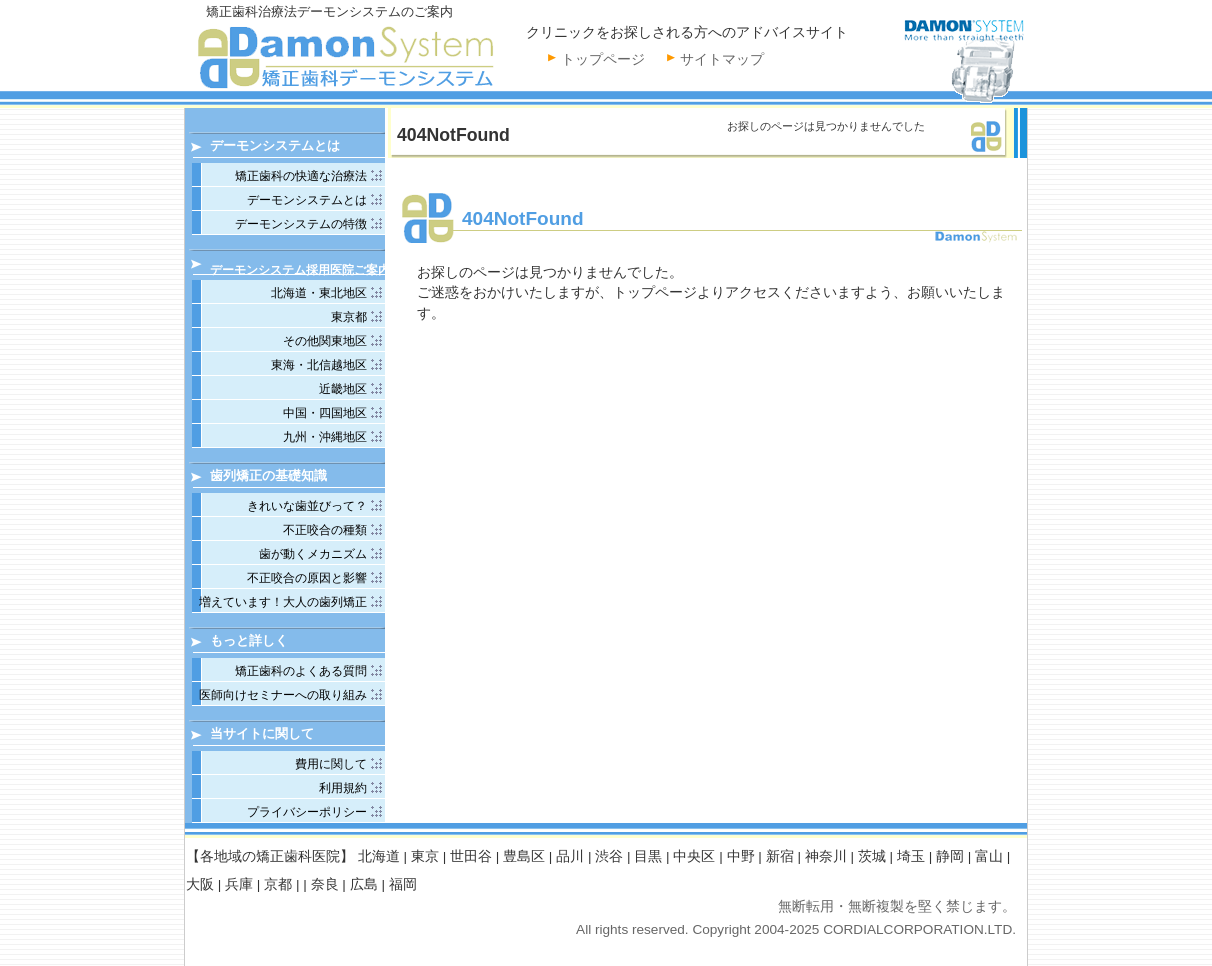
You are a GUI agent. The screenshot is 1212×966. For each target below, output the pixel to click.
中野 (741, 856)
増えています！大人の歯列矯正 (283, 602)
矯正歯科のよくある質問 (301, 671)
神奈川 (826, 856)
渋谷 (609, 856)
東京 (425, 856)
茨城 (872, 856)
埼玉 (911, 856)
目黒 (648, 856)
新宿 (780, 856)
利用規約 (343, 788)
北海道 (379, 856)
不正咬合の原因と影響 (307, 578)
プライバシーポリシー (307, 812)
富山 (989, 856)
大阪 (200, 884)
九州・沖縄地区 (325, 437)
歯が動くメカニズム (313, 554)
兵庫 (239, 884)
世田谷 (471, 856)
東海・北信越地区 (319, 365)
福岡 (403, 884)
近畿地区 (343, 389)
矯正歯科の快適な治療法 (301, 176)
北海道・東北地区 (319, 293)
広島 (364, 884)
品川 (570, 856)
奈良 (325, 884)
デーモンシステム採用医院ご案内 (300, 269)
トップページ (603, 59)
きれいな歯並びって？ (307, 506)
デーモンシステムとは (307, 200)
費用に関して (331, 764)
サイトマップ (722, 59)
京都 (278, 884)
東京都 (349, 317)
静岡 (950, 856)
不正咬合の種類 (325, 530)
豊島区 (524, 856)
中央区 (694, 856)
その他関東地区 (325, 341)
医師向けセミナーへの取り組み (283, 695)
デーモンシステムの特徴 (301, 224)
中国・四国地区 (325, 413)
